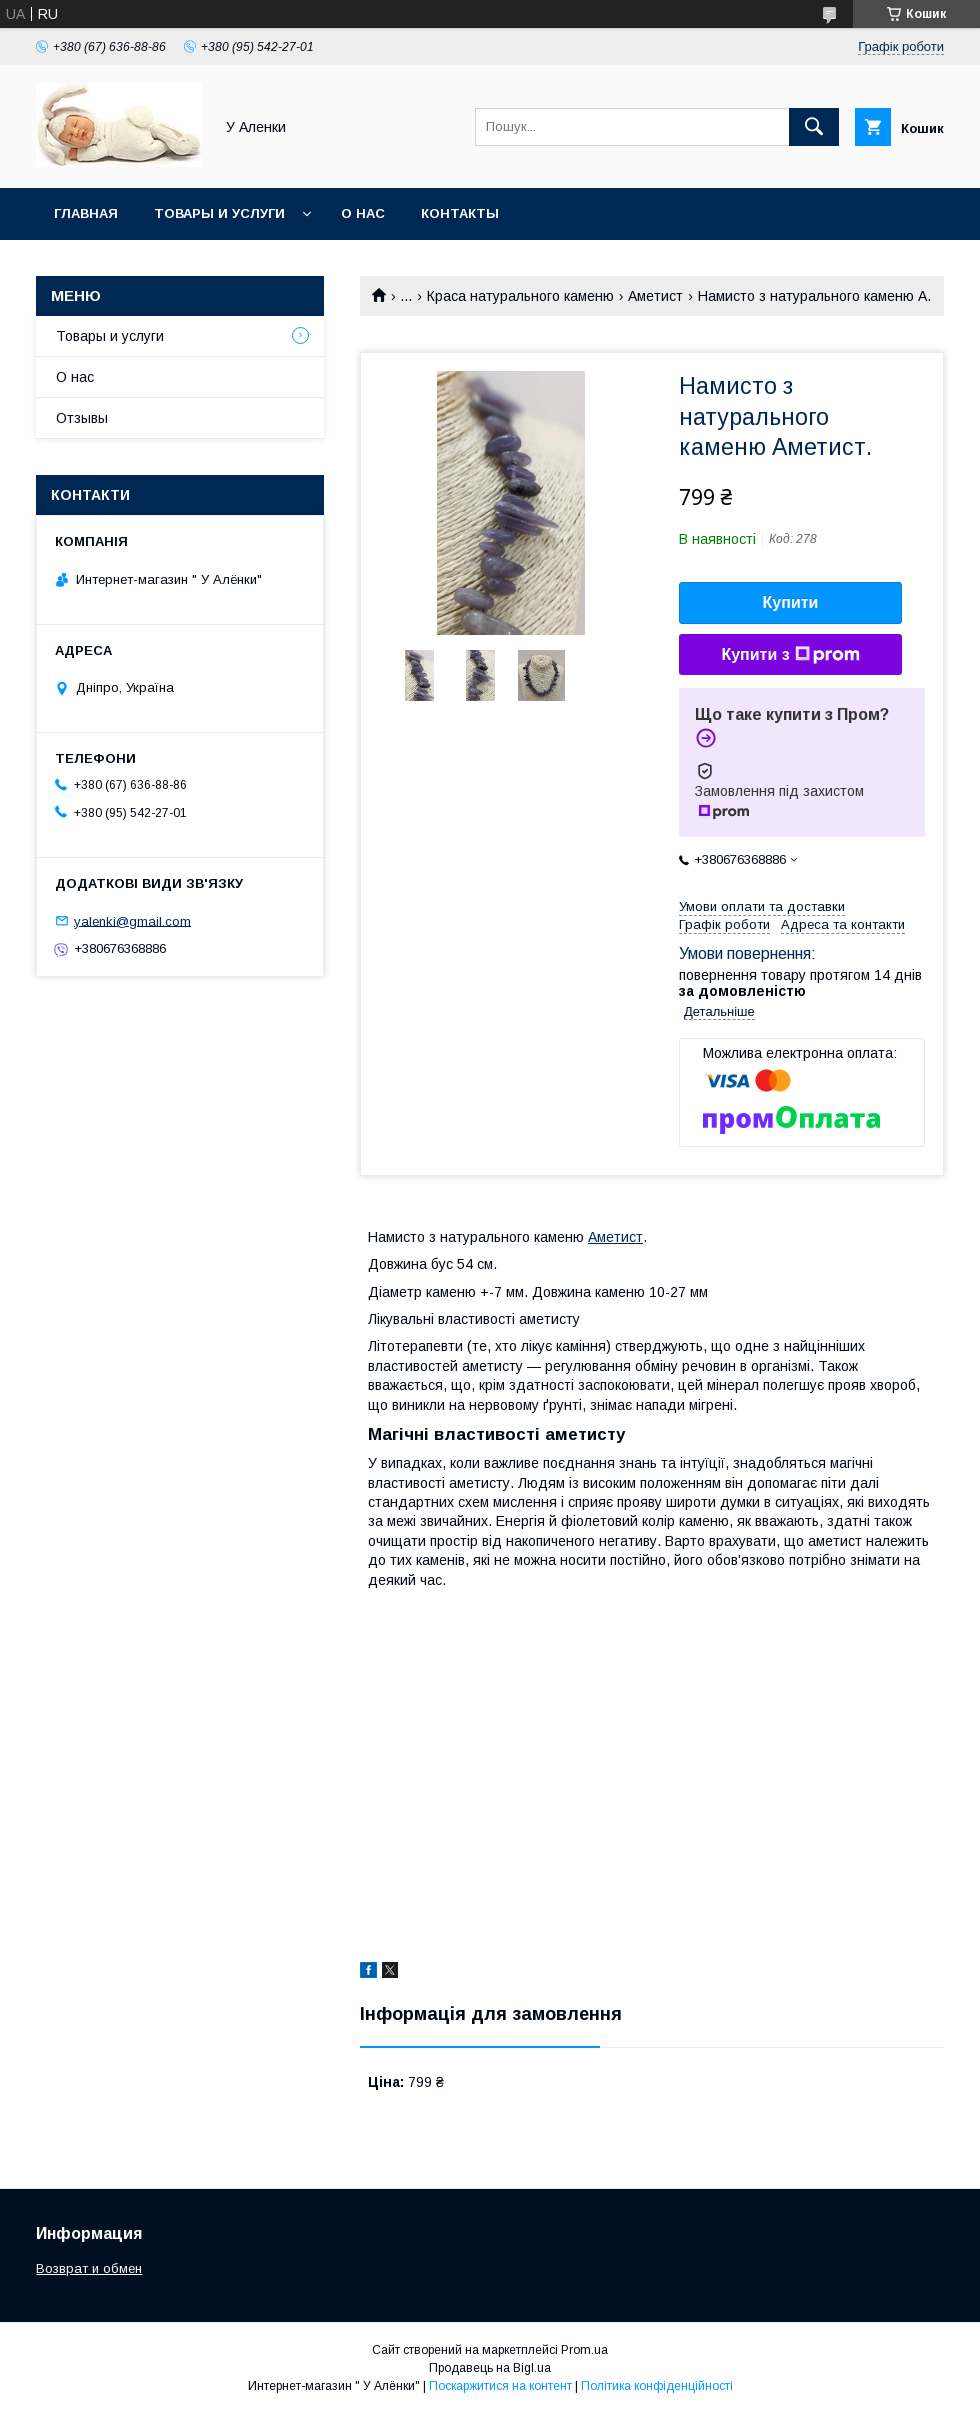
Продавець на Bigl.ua (490, 2368)
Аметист (655, 296)
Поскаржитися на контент (500, 2386)
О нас (363, 213)
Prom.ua (584, 2350)
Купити (791, 602)
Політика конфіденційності (657, 2386)
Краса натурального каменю (520, 296)
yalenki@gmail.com (132, 920)
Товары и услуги (219, 213)
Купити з (790, 655)
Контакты (460, 213)
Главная (86, 213)
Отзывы (82, 418)
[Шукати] (814, 127)
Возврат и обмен (89, 2268)
